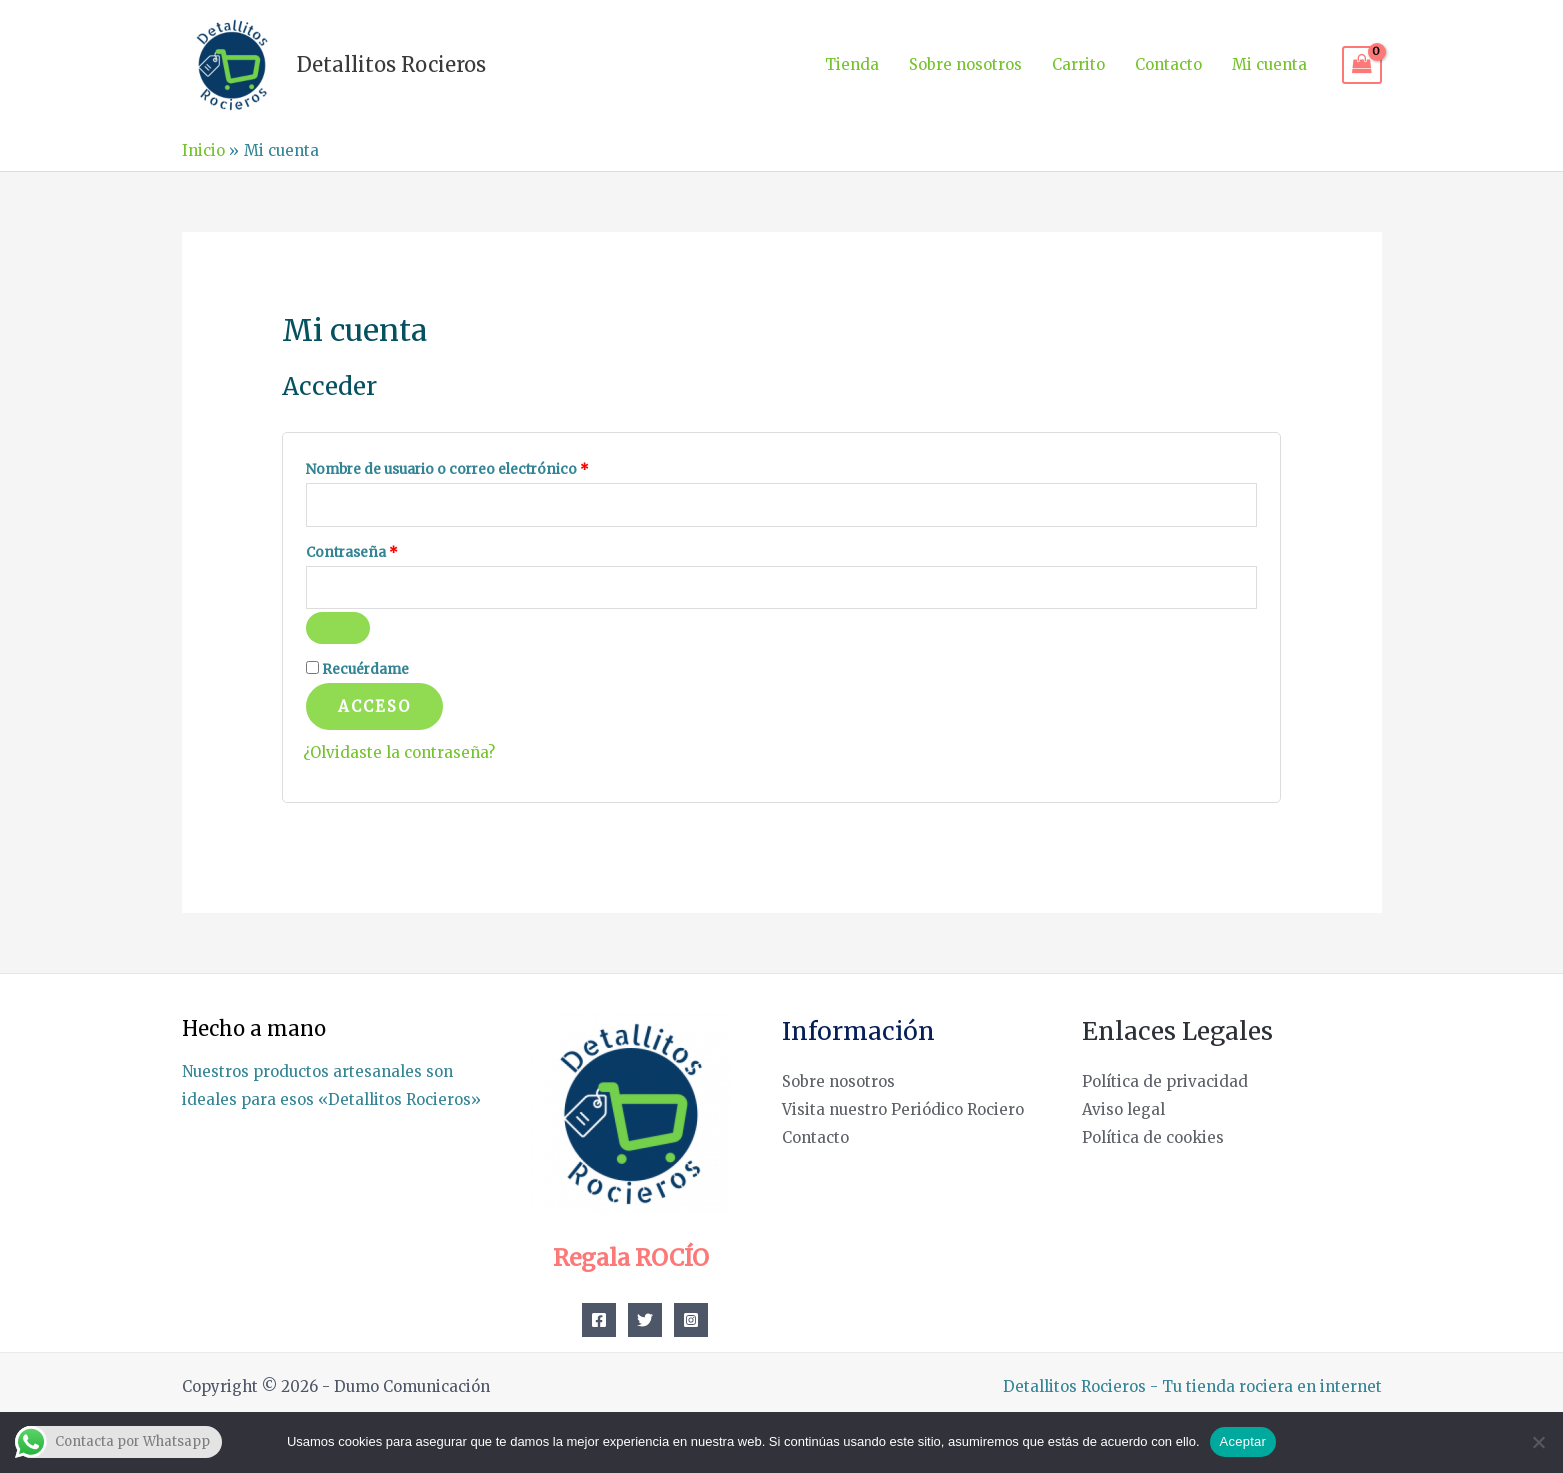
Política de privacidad (1165, 1081)
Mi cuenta (1269, 64)
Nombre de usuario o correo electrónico (485, 467)
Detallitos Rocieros (391, 64)
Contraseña (390, 550)
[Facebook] (599, 1320)
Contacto (1168, 64)
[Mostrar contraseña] (338, 628)
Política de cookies (1153, 1137)
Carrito (1078, 64)
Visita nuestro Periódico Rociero (903, 1109)
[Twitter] (645, 1320)
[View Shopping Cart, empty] (1362, 65)
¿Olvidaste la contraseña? (399, 752)
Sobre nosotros (965, 64)
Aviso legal (1123, 1109)
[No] (1538, 1442)
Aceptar (1243, 1441)
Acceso (374, 706)
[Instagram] (691, 1320)
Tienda (852, 64)
